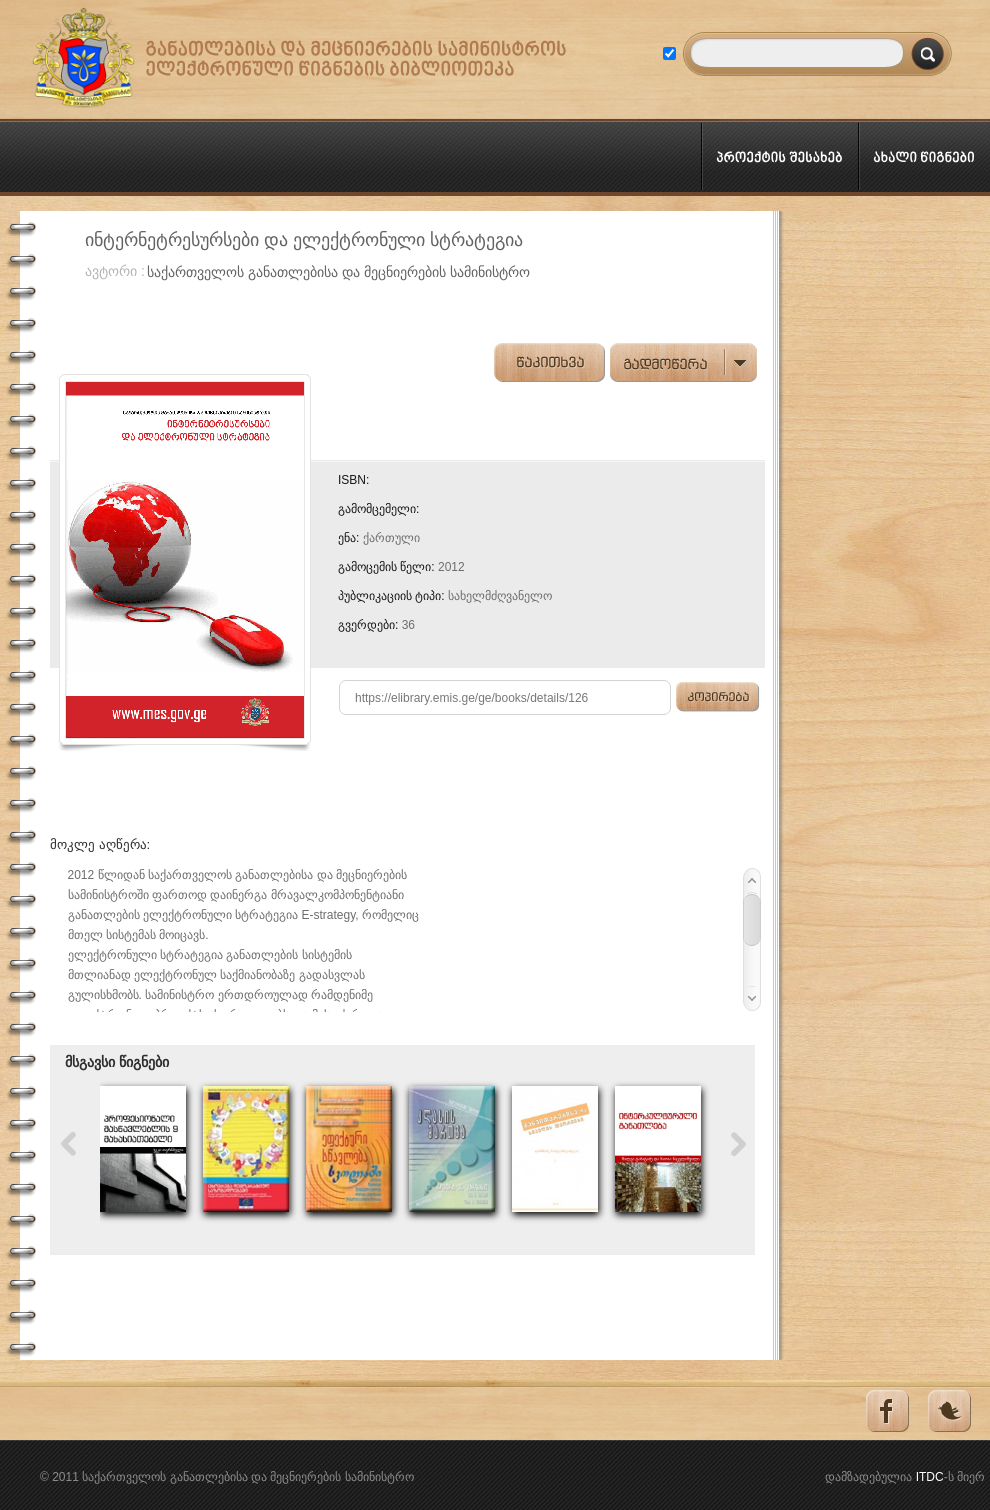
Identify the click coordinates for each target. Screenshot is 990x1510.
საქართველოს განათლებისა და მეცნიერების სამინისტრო (338, 272)
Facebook (885, 1411)
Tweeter (948, 1411)
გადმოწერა (685, 362)
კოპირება (718, 697)
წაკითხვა (549, 362)
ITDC (930, 1477)
